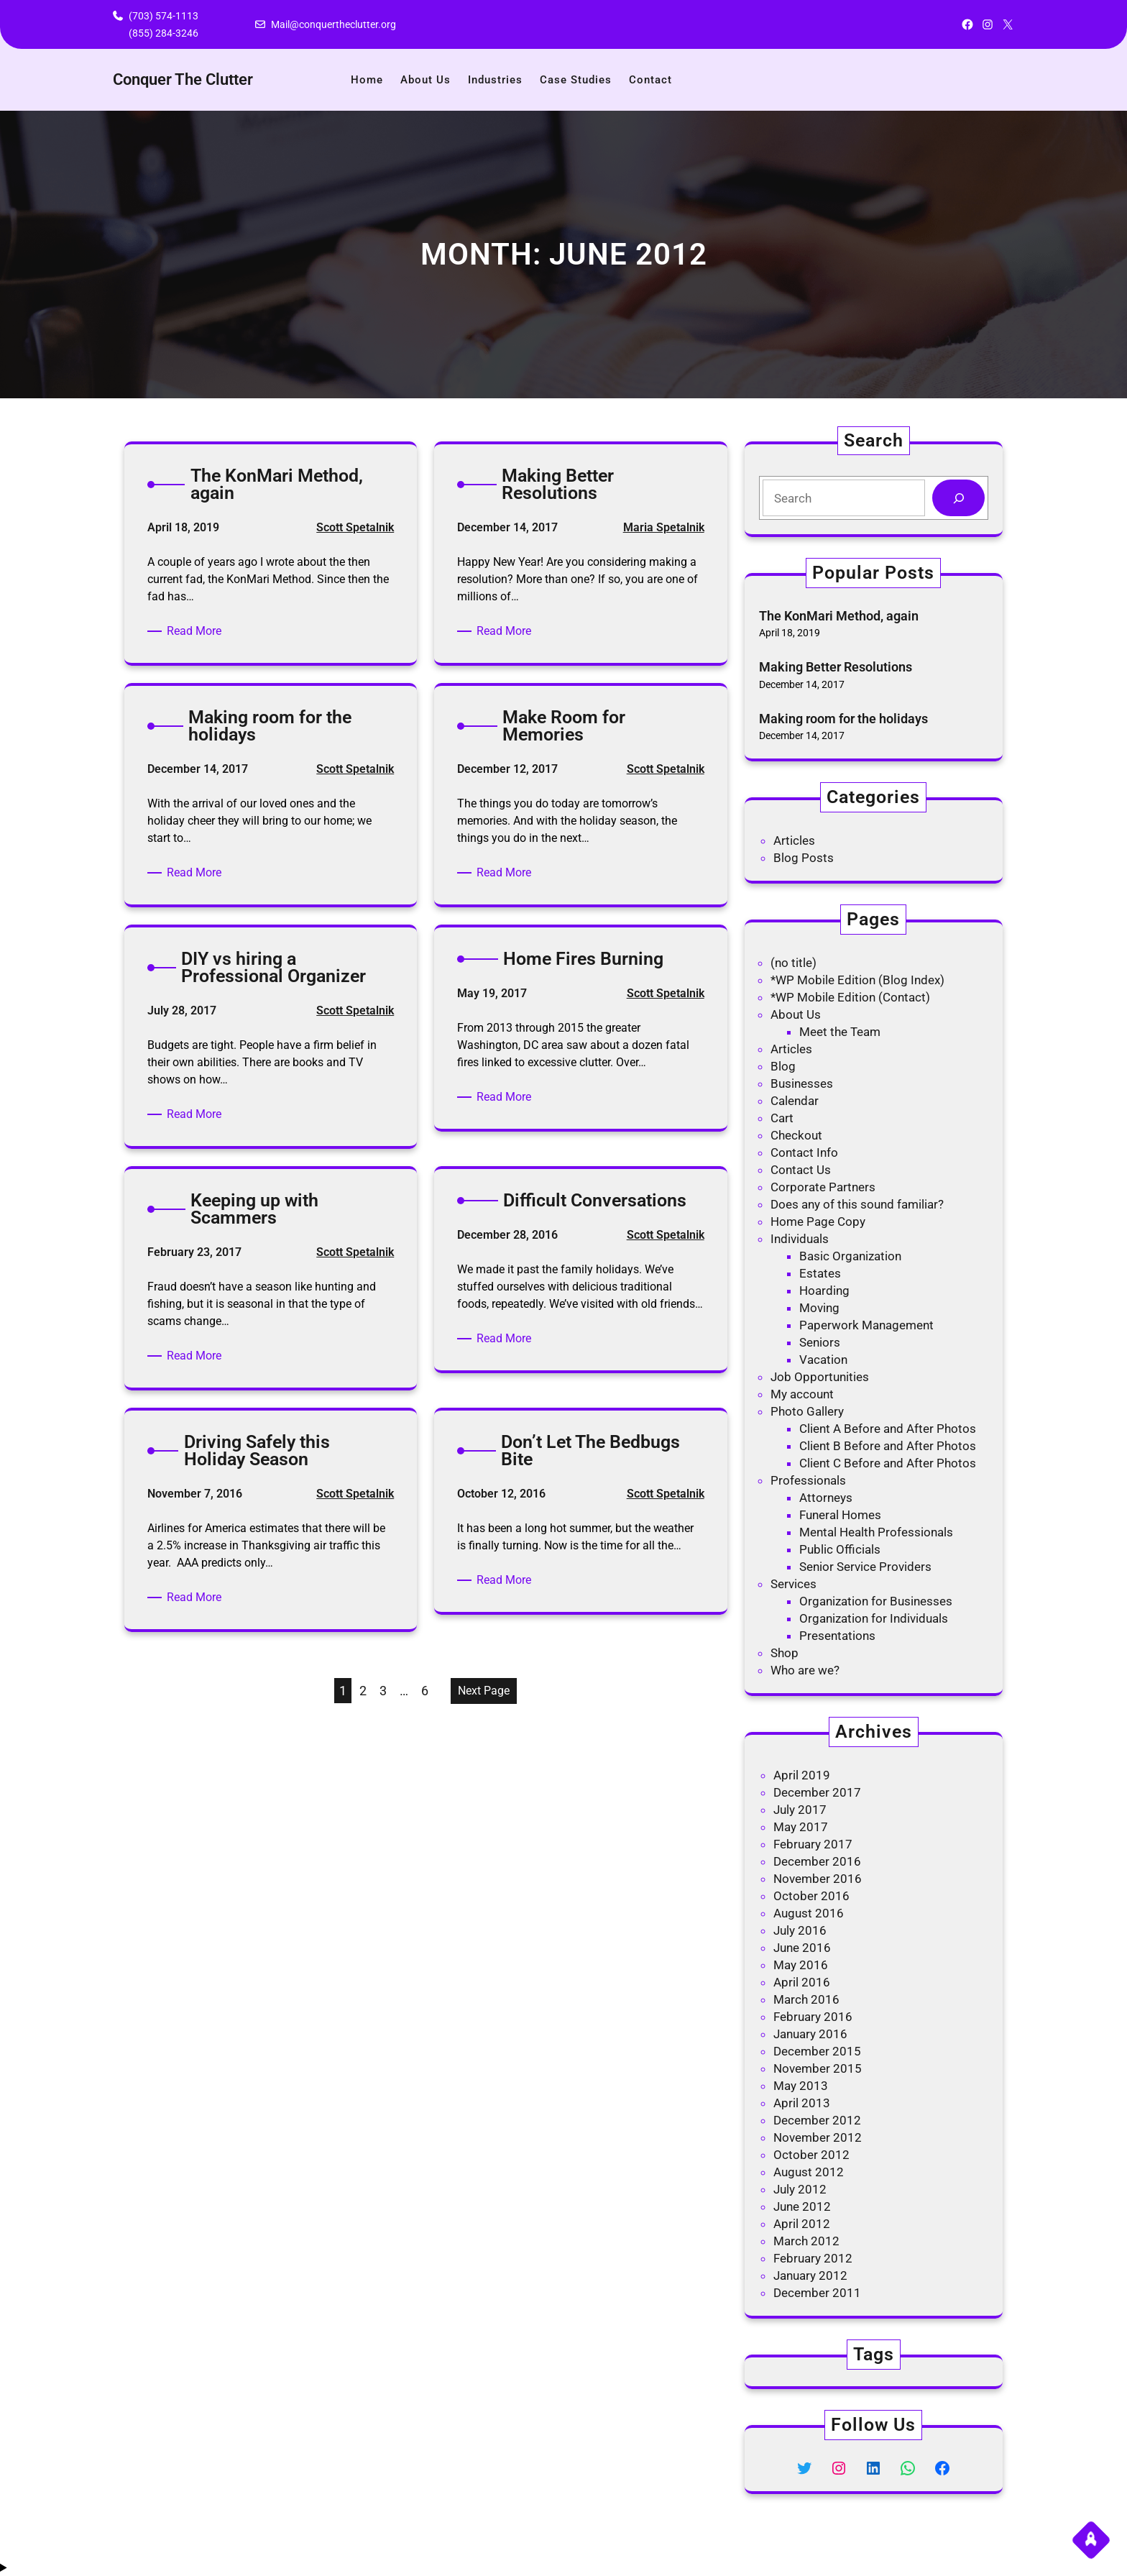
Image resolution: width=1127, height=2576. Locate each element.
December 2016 (817, 1861)
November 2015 (817, 2068)
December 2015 (817, 2051)
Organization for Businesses (875, 1601)
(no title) (793, 962)
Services (793, 1584)
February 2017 (812, 1844)
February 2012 (812, 2258)
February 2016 (812, 2016)
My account (802, 1394)
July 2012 (800, 2189)
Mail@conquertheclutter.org (333, 24)
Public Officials (839, 1549)
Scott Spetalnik (355, 527)
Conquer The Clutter (183, 79)
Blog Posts (803, 858)
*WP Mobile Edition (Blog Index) (857, 980)
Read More (196, 631)
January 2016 (810, 2034)
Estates (820, 1273)
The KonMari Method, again (839, 615)
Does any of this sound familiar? (857, 1204)
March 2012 (806, 2241)
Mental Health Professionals (876, 1532)
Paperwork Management (866, 1325)
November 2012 (817, 2137)
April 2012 (801, 2224)
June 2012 (802, 2206)
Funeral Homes (840, 1515)
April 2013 (801, 2103)
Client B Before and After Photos (887, 1446)
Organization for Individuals (873, 1618)
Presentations (837, 1635)
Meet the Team (839, 1032)
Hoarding (824, 1290)
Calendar (794, 1101)
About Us (795, 1014)
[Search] (958, 498)
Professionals (808, 1480)
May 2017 (800, 1827)
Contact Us (800, 1170)
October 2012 (811, 2155)
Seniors (819, 1342)
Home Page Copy (817, 1221)
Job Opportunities (819, 1377)
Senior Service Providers (865, 1566)
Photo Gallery (807, 1411)
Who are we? (805, 1670)
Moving (819, 1308)
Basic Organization (850, 1256)
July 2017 (800, 1809)
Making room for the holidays (843, 718)
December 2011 (817, 2293)
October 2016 (811, 1896)
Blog (783, 1066)
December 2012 (817, 2120)
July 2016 (800, 1930)
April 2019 (801, 1775)
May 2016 (800, 1965)
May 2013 (800, 2085)
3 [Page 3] (383, 1690)
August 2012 (808, 2172)
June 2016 (802, 1947)
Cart (782, 1118)
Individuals (799, 1239)
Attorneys (825, 1497)
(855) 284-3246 (163, 33)
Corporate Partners (822, 1187)
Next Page (484, 1690)
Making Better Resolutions (835, 666)
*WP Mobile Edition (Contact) (850, 997)
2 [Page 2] (363, 1690)
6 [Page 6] (424, 1690)
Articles (794, 840)
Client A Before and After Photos (887, 1428)
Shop (784, 1653)
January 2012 (810, 2275)
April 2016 (801, 1982)
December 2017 (817, 1792)
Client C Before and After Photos (887, 1463)
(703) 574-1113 (163, 16)
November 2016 (817, 1878)
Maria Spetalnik (663, 527)
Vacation (823, 1359)
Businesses (801, 1083)
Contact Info (804, 1152)
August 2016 (808, 1913)
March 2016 (806, 1999)
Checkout (796, 1135)
